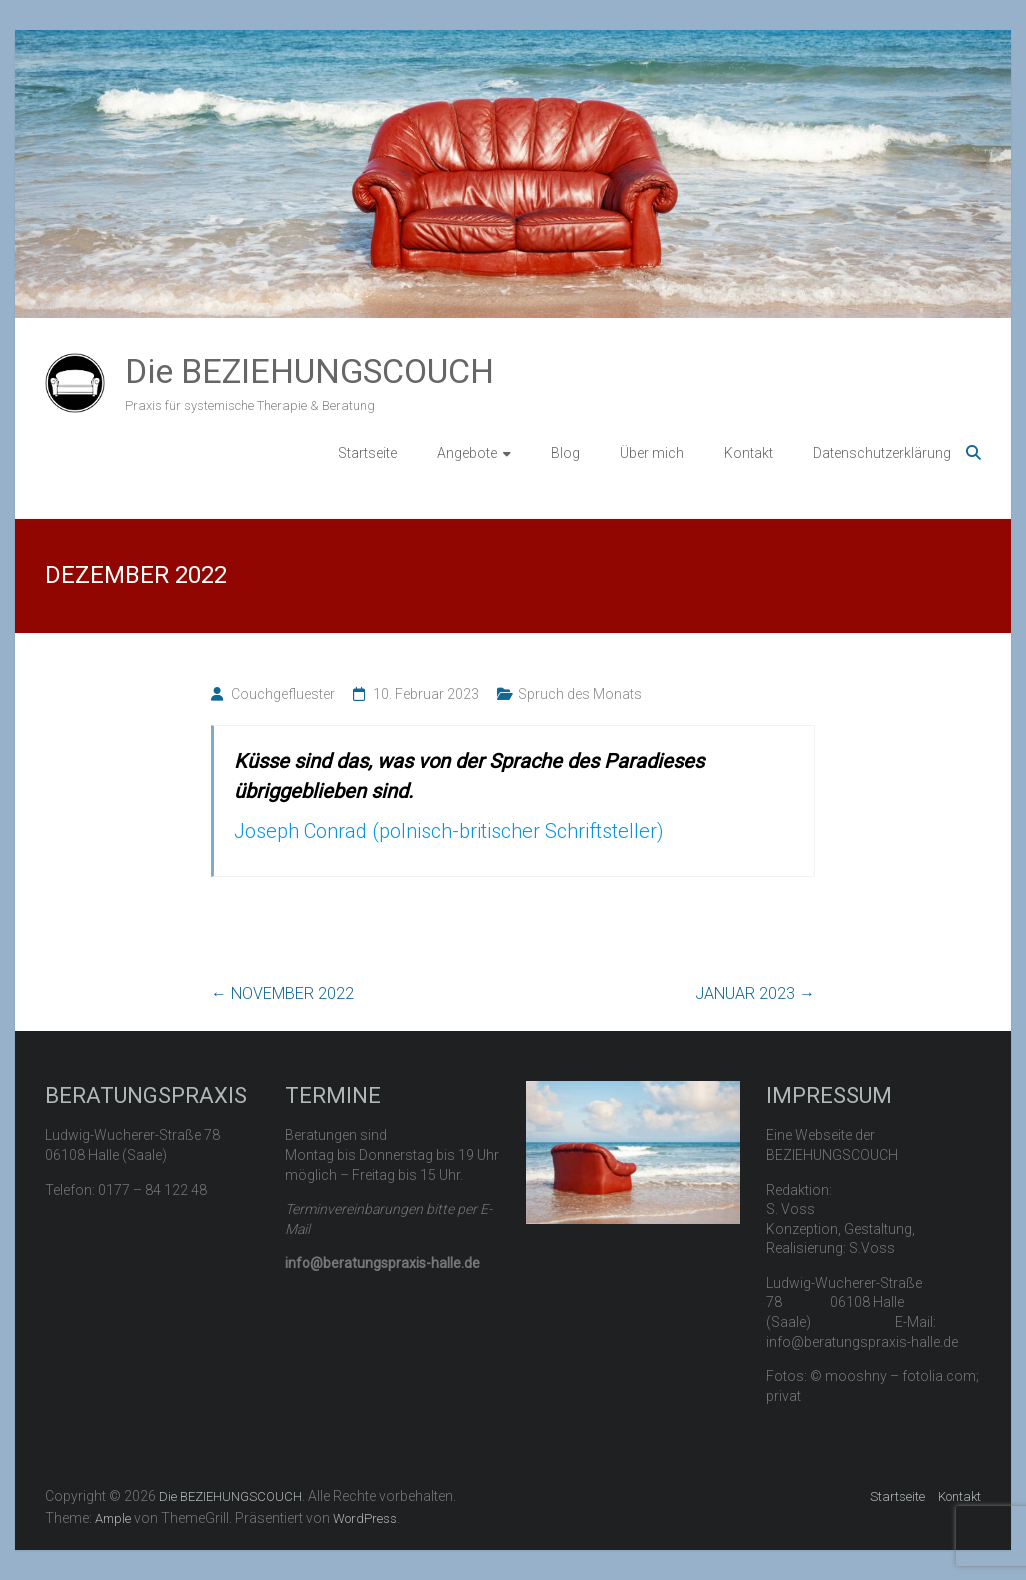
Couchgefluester (283, 694)
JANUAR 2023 (755, 993)
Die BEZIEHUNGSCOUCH (309, 371)
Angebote (467, 453)
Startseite (367, 453)
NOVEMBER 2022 (282, 993)
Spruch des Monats (580, 694)
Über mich (652, 453)
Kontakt (748, 453)
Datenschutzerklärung (882, 453)
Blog (565, 453)
